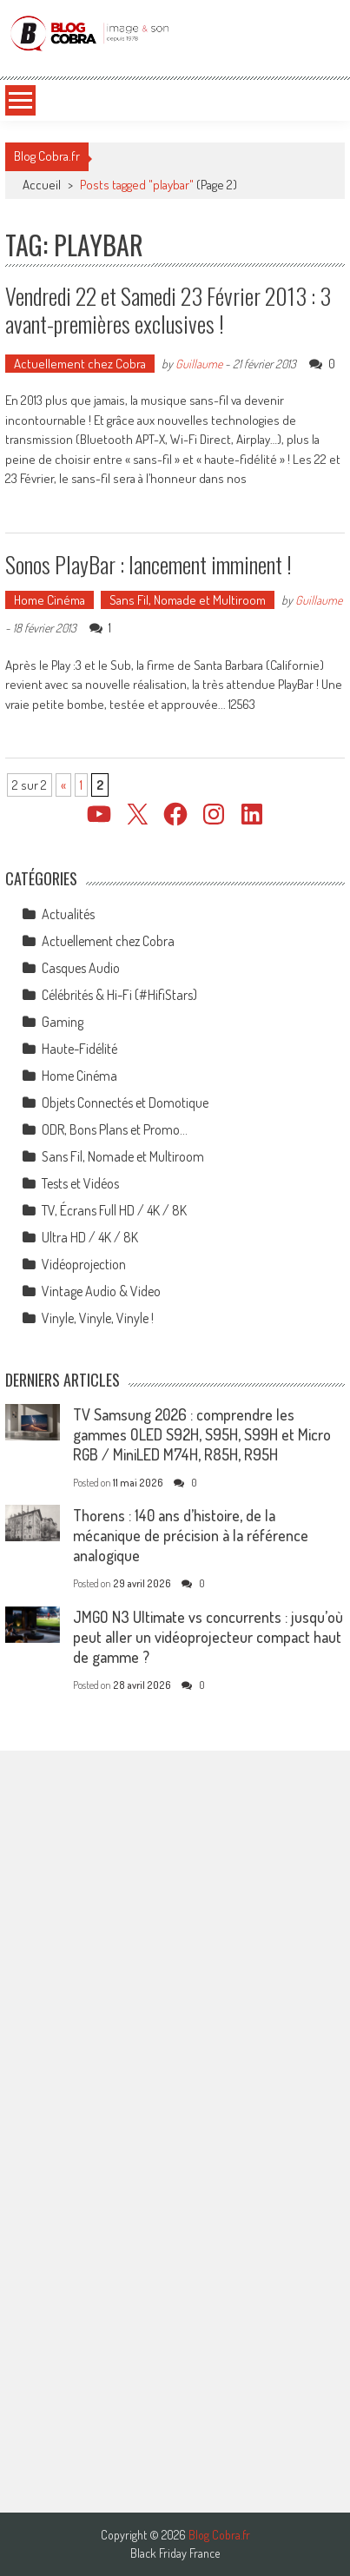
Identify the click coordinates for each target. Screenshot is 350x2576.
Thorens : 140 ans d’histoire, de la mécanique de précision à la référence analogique (190, 1535)
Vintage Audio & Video (101, 1291)
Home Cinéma (49, 600)
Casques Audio (81, 968)
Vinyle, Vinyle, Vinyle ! (98, 1318)
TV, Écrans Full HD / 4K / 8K (114, 1210)
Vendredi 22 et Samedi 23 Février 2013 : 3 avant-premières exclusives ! (168, 309)
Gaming (62, 1021)
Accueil (42, 184)
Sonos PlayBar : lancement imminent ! (148, 564)
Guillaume (198, 363)
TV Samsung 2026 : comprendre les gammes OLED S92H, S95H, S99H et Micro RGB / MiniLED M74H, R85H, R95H (202, 1434)
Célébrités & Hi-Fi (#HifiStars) (119, 994)
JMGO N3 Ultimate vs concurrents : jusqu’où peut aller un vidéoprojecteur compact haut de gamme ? (208, 1636)
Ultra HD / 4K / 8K (90, 1237)
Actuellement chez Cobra (80, 363)
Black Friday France (175, 2553)
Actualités (68, 914)
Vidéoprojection (84, 1264)
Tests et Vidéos (80, 1183)
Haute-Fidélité (79, 1048)
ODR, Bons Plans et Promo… (115, 1129)
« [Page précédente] (63, 785)
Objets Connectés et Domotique (125, 1102)
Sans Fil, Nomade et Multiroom (187, 600)
